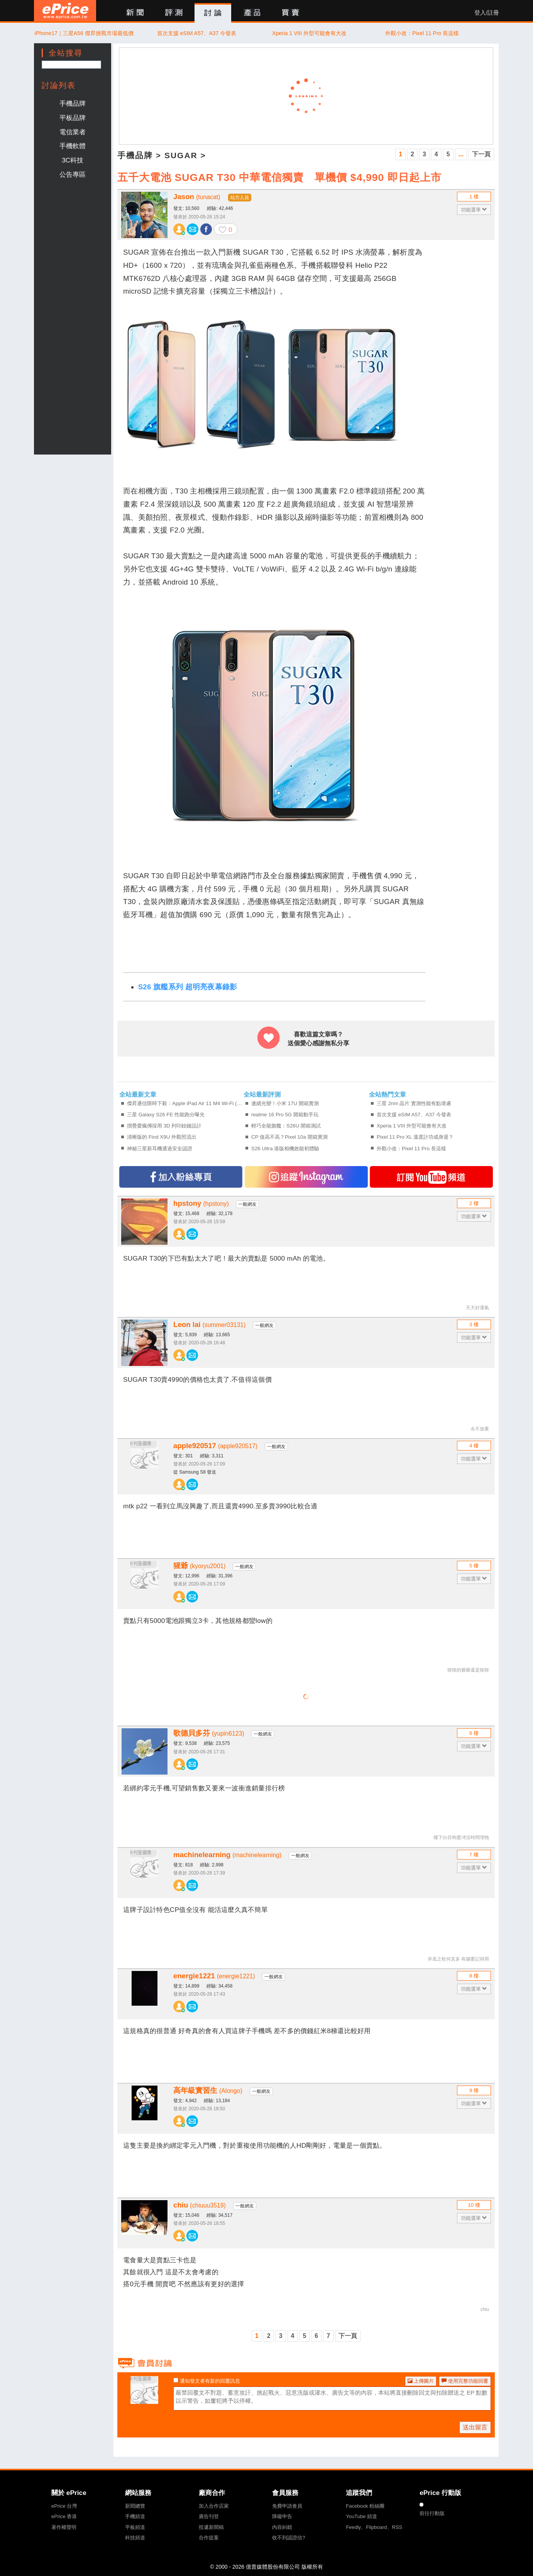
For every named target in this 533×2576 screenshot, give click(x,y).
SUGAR (181, 155)
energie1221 (214, 1976)
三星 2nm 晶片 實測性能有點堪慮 (414, 1103)
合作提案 (209, 2538)
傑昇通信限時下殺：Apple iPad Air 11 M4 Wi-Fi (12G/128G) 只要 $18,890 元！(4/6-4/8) (184, 1103)
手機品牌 (72, 103)
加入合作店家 (214, 2506)
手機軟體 (72, 146)
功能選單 (474, 210)
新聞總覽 (135, 2506)
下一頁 (481, 154)
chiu (199, 2205)
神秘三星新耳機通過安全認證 (159, 1148)
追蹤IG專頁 (306, 1177)
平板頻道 (135, 2527)
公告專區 (72, 174)
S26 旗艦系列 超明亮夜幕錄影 (187, 987)
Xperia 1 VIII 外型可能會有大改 (309, 33)
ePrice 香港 (64, 2516)
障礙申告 (282, 2516)
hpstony (201, 1203)
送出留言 (475, 2427)
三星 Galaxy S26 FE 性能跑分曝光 (166, 1114)
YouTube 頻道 (361, 2516)
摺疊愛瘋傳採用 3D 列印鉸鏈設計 (164, 1126)
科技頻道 (135, 2538)
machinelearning (227, 1855)
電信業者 (72, 132)
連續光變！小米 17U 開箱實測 (285, 1103)
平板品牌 (72, 118)
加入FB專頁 (180, 1177)
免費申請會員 (287, 2506)
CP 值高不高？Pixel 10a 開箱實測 (289, 1137)
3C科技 (72, 160)
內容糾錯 (282, 2527)
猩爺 (199, 1566)
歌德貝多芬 (208, 1733)
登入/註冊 (486, 13)
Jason (196, 197)
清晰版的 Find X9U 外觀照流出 (161, 1137)
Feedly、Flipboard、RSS (374, 2527)
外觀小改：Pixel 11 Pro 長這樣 (422, 33)
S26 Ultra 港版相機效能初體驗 (285, 1148)
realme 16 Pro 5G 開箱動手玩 (284, 1114)
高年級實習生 (207, 2090)
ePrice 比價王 (65, 10)
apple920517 (215, 1446)
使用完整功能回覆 (465, 2381)
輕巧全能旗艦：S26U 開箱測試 (286, 1126)
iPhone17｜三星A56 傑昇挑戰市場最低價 (84, 33)
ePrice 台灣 (64, 2506)
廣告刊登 (209, 2516)
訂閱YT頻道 (431, 1177)
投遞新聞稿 (211, 2527)
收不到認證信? (288, 2538)
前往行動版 (432, 2513)
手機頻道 (135, 2516)
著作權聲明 (63, 2527)
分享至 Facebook (206, 229)
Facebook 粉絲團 (365, 2506)
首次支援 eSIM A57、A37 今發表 (196, 33)
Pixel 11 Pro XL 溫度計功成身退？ (415, 1137)
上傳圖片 (421, 2381)
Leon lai (209, 1324)
